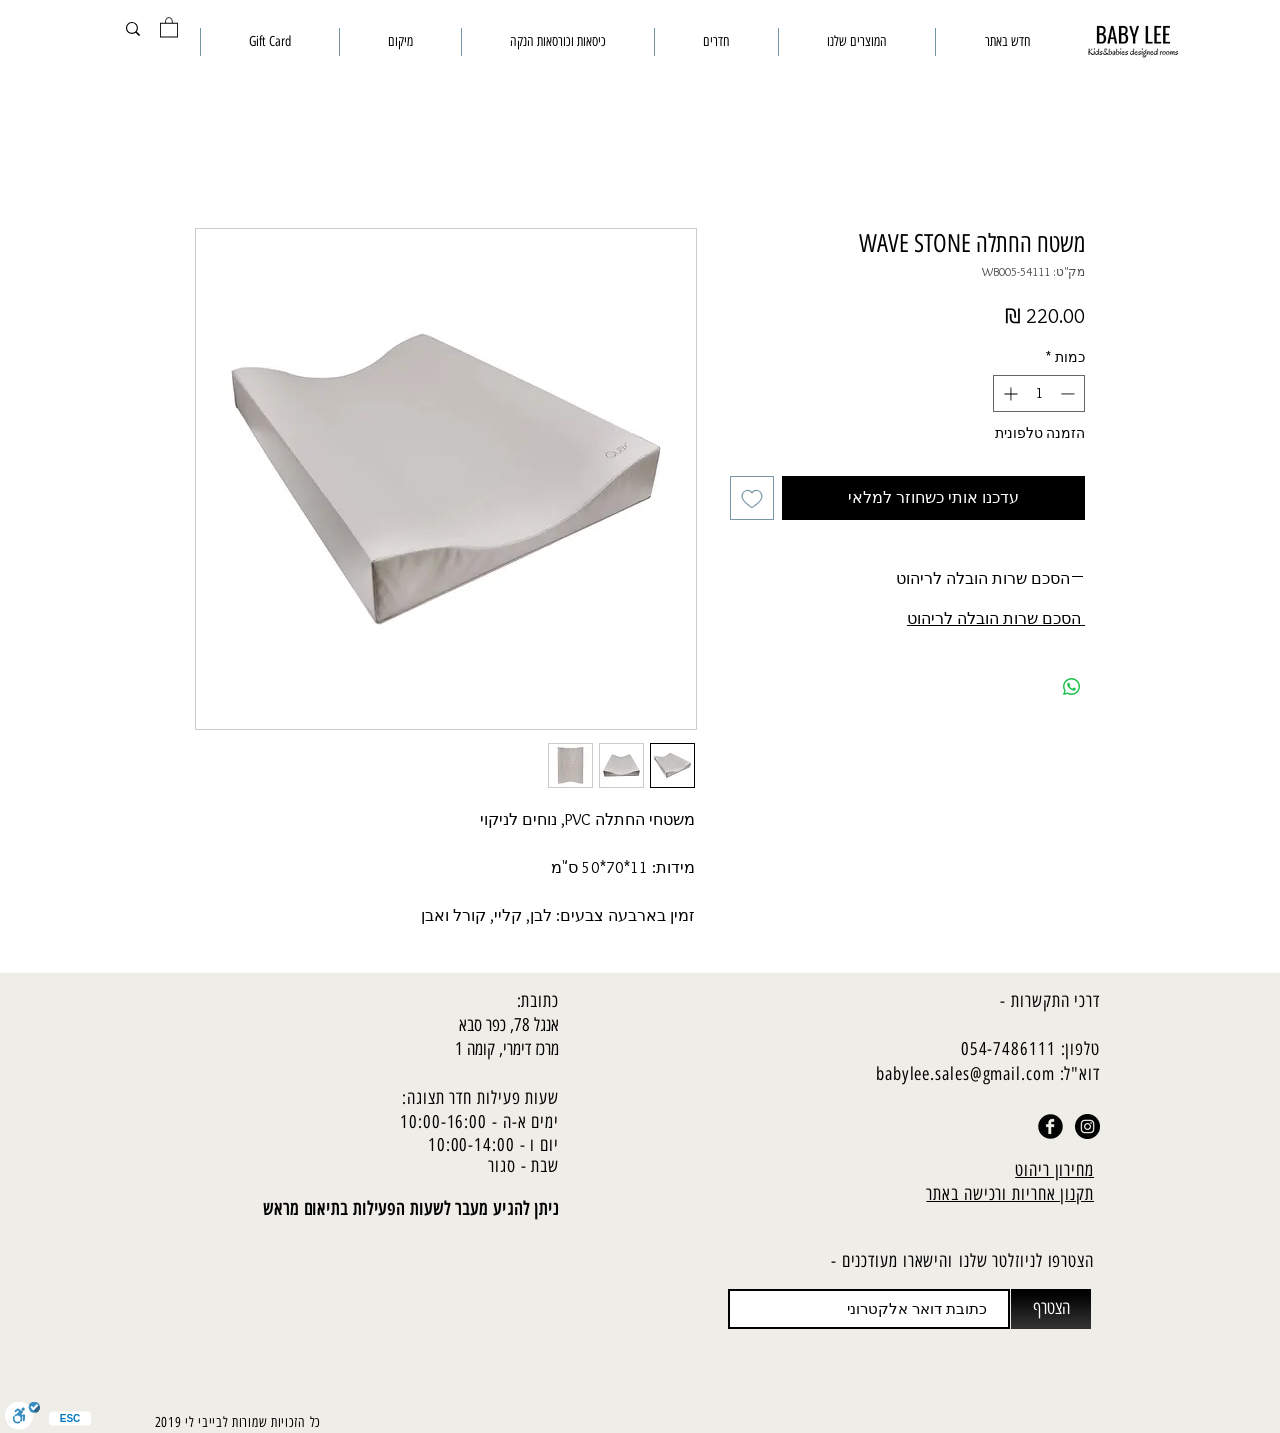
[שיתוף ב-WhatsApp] (1072, 687)
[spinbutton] (1039, 393)
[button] (169, 26)
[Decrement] (1069, 393)
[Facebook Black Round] (1050, 1126)
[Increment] (1008, 393)
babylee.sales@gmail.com (965, 1074)
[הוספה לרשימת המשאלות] (752, 498)
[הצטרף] (1051, 1309)
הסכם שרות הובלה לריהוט (996, 618)
